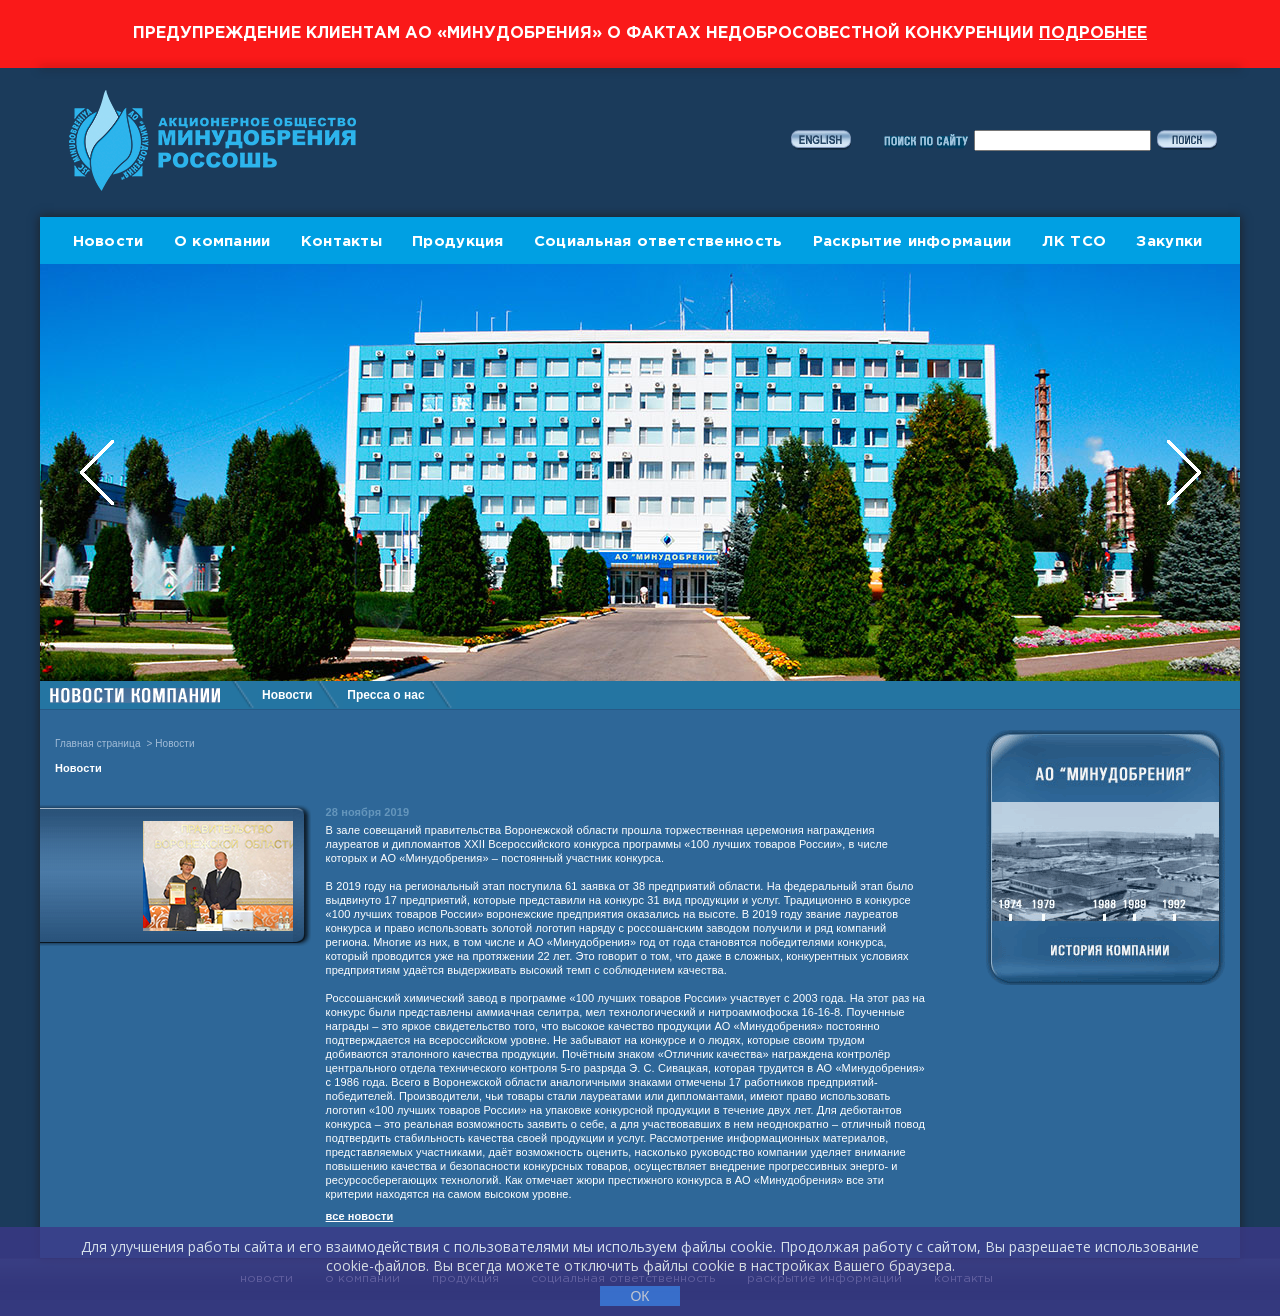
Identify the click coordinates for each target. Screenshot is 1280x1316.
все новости (360, 1216)
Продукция (458, 241)
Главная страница (98, 743)
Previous (99, 472)
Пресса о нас (385, 695)
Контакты (341, 241)
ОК (639, 1296)
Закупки (1169, 241)
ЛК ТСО (1074, 241)
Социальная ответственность (658, 241)
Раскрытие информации (912, 241)
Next (1184, 472)
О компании (222, 241)
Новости (108, 241)
